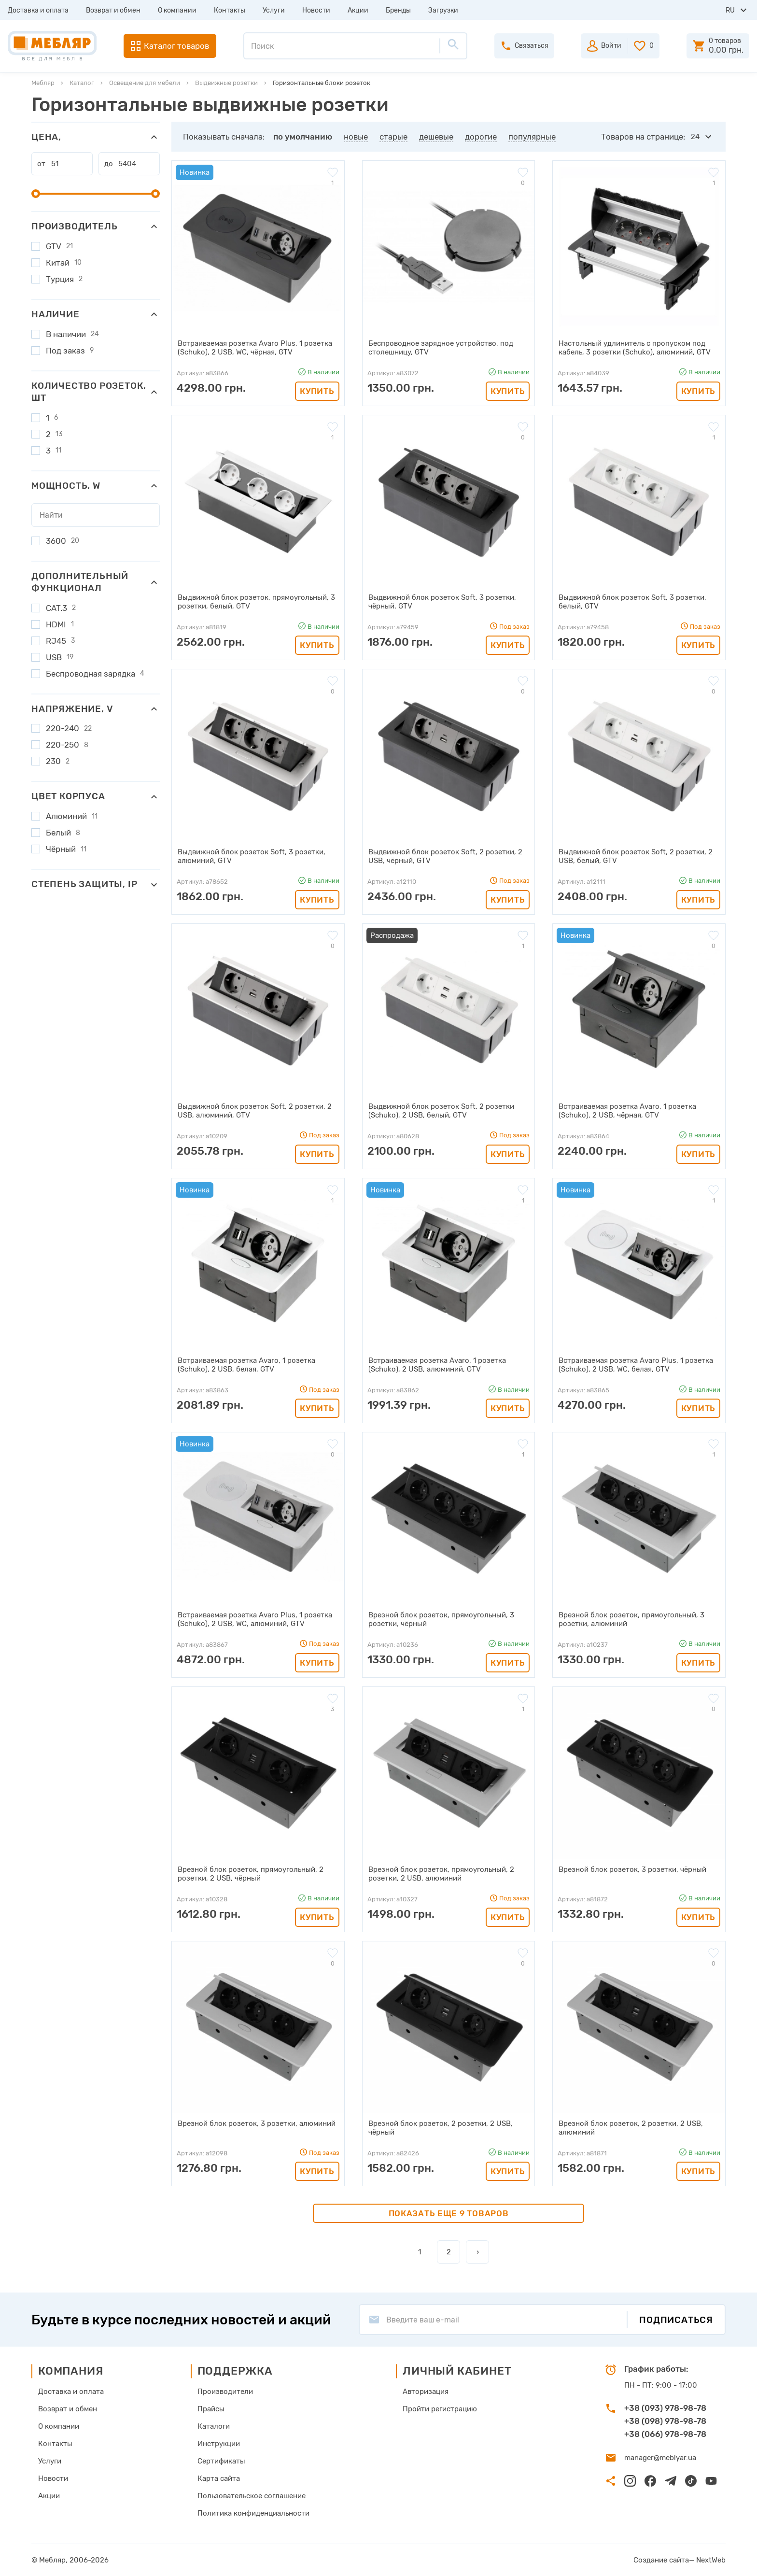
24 (695, 136)
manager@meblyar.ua (660, 2457)
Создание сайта (661, 2560)
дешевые (436, 137)
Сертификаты (221, 2461)
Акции (358, 10)
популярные (532, 137)
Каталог (82, 82)
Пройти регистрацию (440, 2409)
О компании (177, 10)
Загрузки (443, 10)
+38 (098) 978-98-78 (665, 2421)
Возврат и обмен (113, 10)
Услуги (274, 10)
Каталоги (213, 2426)
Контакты (229, 10)
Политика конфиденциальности (253, 2513)
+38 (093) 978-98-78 (665, 2408)
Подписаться (676, 2319)
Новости (316, 10)
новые (356, 137)
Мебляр (43, 82)
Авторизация (426, 2391)
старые (393, 137)
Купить (317, 391)
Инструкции (218, 2443)
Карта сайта (218, 2478)
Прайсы (210, 2409)
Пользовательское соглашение (251, 2495)
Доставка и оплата (38, 10)
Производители (225, 2391)
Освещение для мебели (144, 82)
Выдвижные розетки (226, 82)
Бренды (398, 10)
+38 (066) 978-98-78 (665, 2434)
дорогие (481, 137)
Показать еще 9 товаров (449, 2213)
